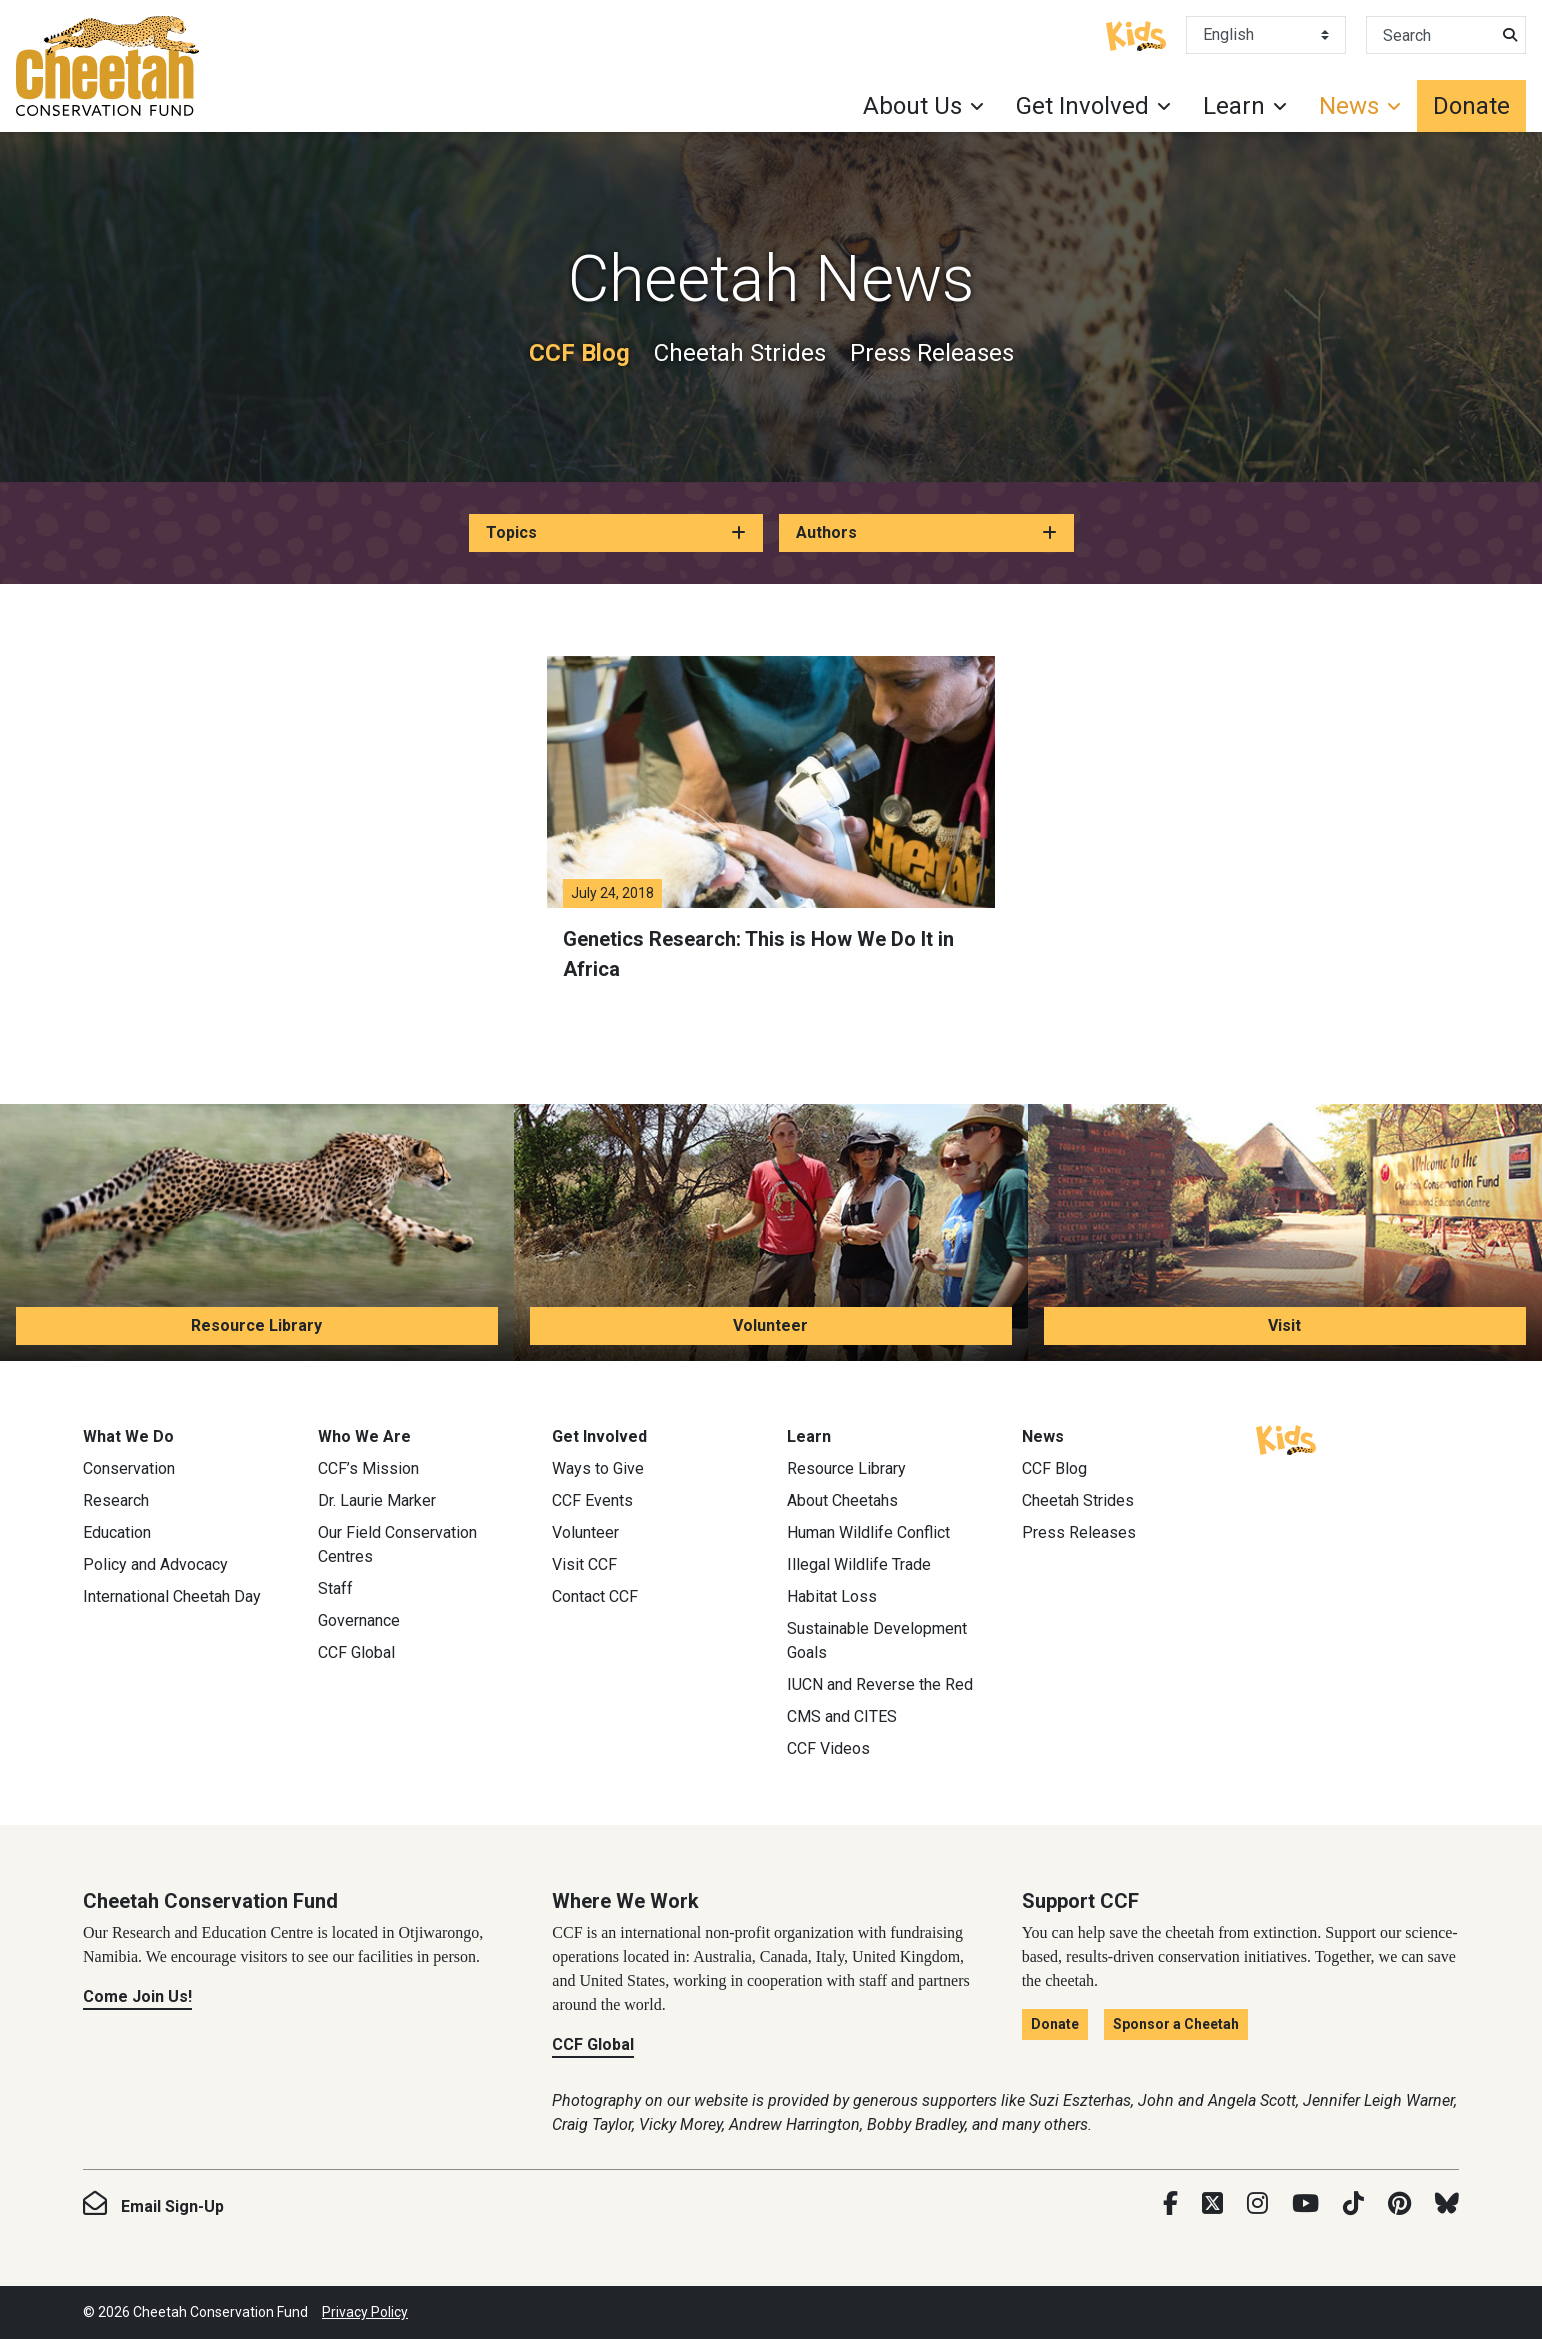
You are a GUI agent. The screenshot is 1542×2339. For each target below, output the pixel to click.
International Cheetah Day (172, 1596)
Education (117, 1532)
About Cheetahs (842, 1500)
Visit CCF (584, 1564)
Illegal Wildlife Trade (859, 1564)
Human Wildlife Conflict (868, 1532)
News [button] (1349, 106)
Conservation (129, 1468)
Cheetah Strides (740, 353)
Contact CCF (595, 1596)
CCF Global (356, 1652)
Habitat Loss (832, 1596)
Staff (335, 1588)
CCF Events (592, 1500)
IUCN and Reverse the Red (880, 1684)
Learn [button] (1234, 106)
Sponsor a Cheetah (1176, 2024)
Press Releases (932, 353)
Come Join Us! (137, 1996)
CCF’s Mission (368, 1468)
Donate (1471, 106)
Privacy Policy (365, 2312)
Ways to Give (598, 1468)
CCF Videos (828, 1748)
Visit (1284, 1325)
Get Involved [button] (1082, 106)
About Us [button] (912, 106)
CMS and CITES (842, 1716)
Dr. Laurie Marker (377, 1500)
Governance (359, 1620)
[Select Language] (1266, 35)
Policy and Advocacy (155, 1564)
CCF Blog (579, 353)
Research (116, 1500)
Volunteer (770, 1325)
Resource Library (256, 1325)
